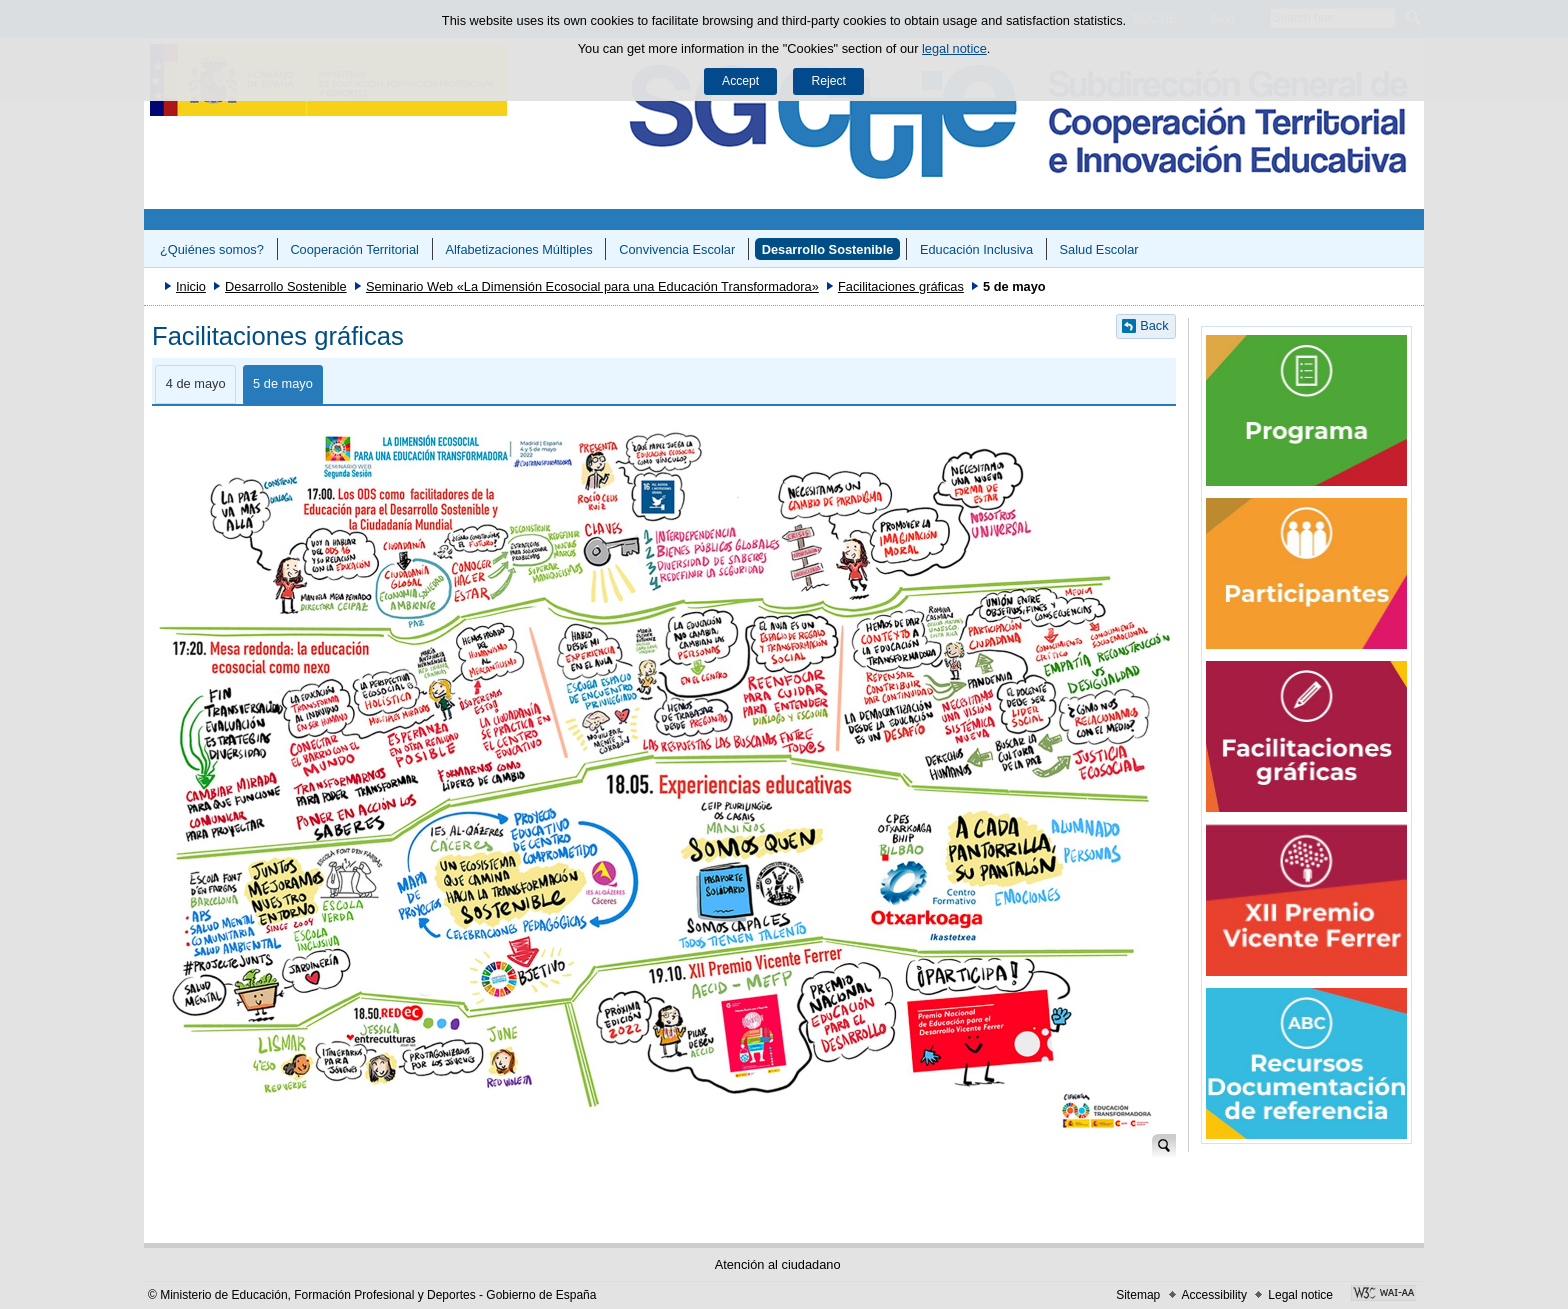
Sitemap (1138, 1295)
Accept (740, 81)
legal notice (954, 48)
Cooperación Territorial (354, 249)
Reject (828, 81)
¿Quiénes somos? (212, 249)
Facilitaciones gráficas (901, 286)
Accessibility (1214, 1295)
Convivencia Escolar (677, 249)
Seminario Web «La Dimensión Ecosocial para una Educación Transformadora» (592, 286)
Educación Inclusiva (976, 249)
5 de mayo (283, 383)
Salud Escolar (1099, 249)
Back (1154, 325)
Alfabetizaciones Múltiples (518, 249)
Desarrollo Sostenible (828, 249)
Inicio (191, 286)
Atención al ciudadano (778, 1264)
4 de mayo (196, 383)
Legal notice (1300, 1295)
